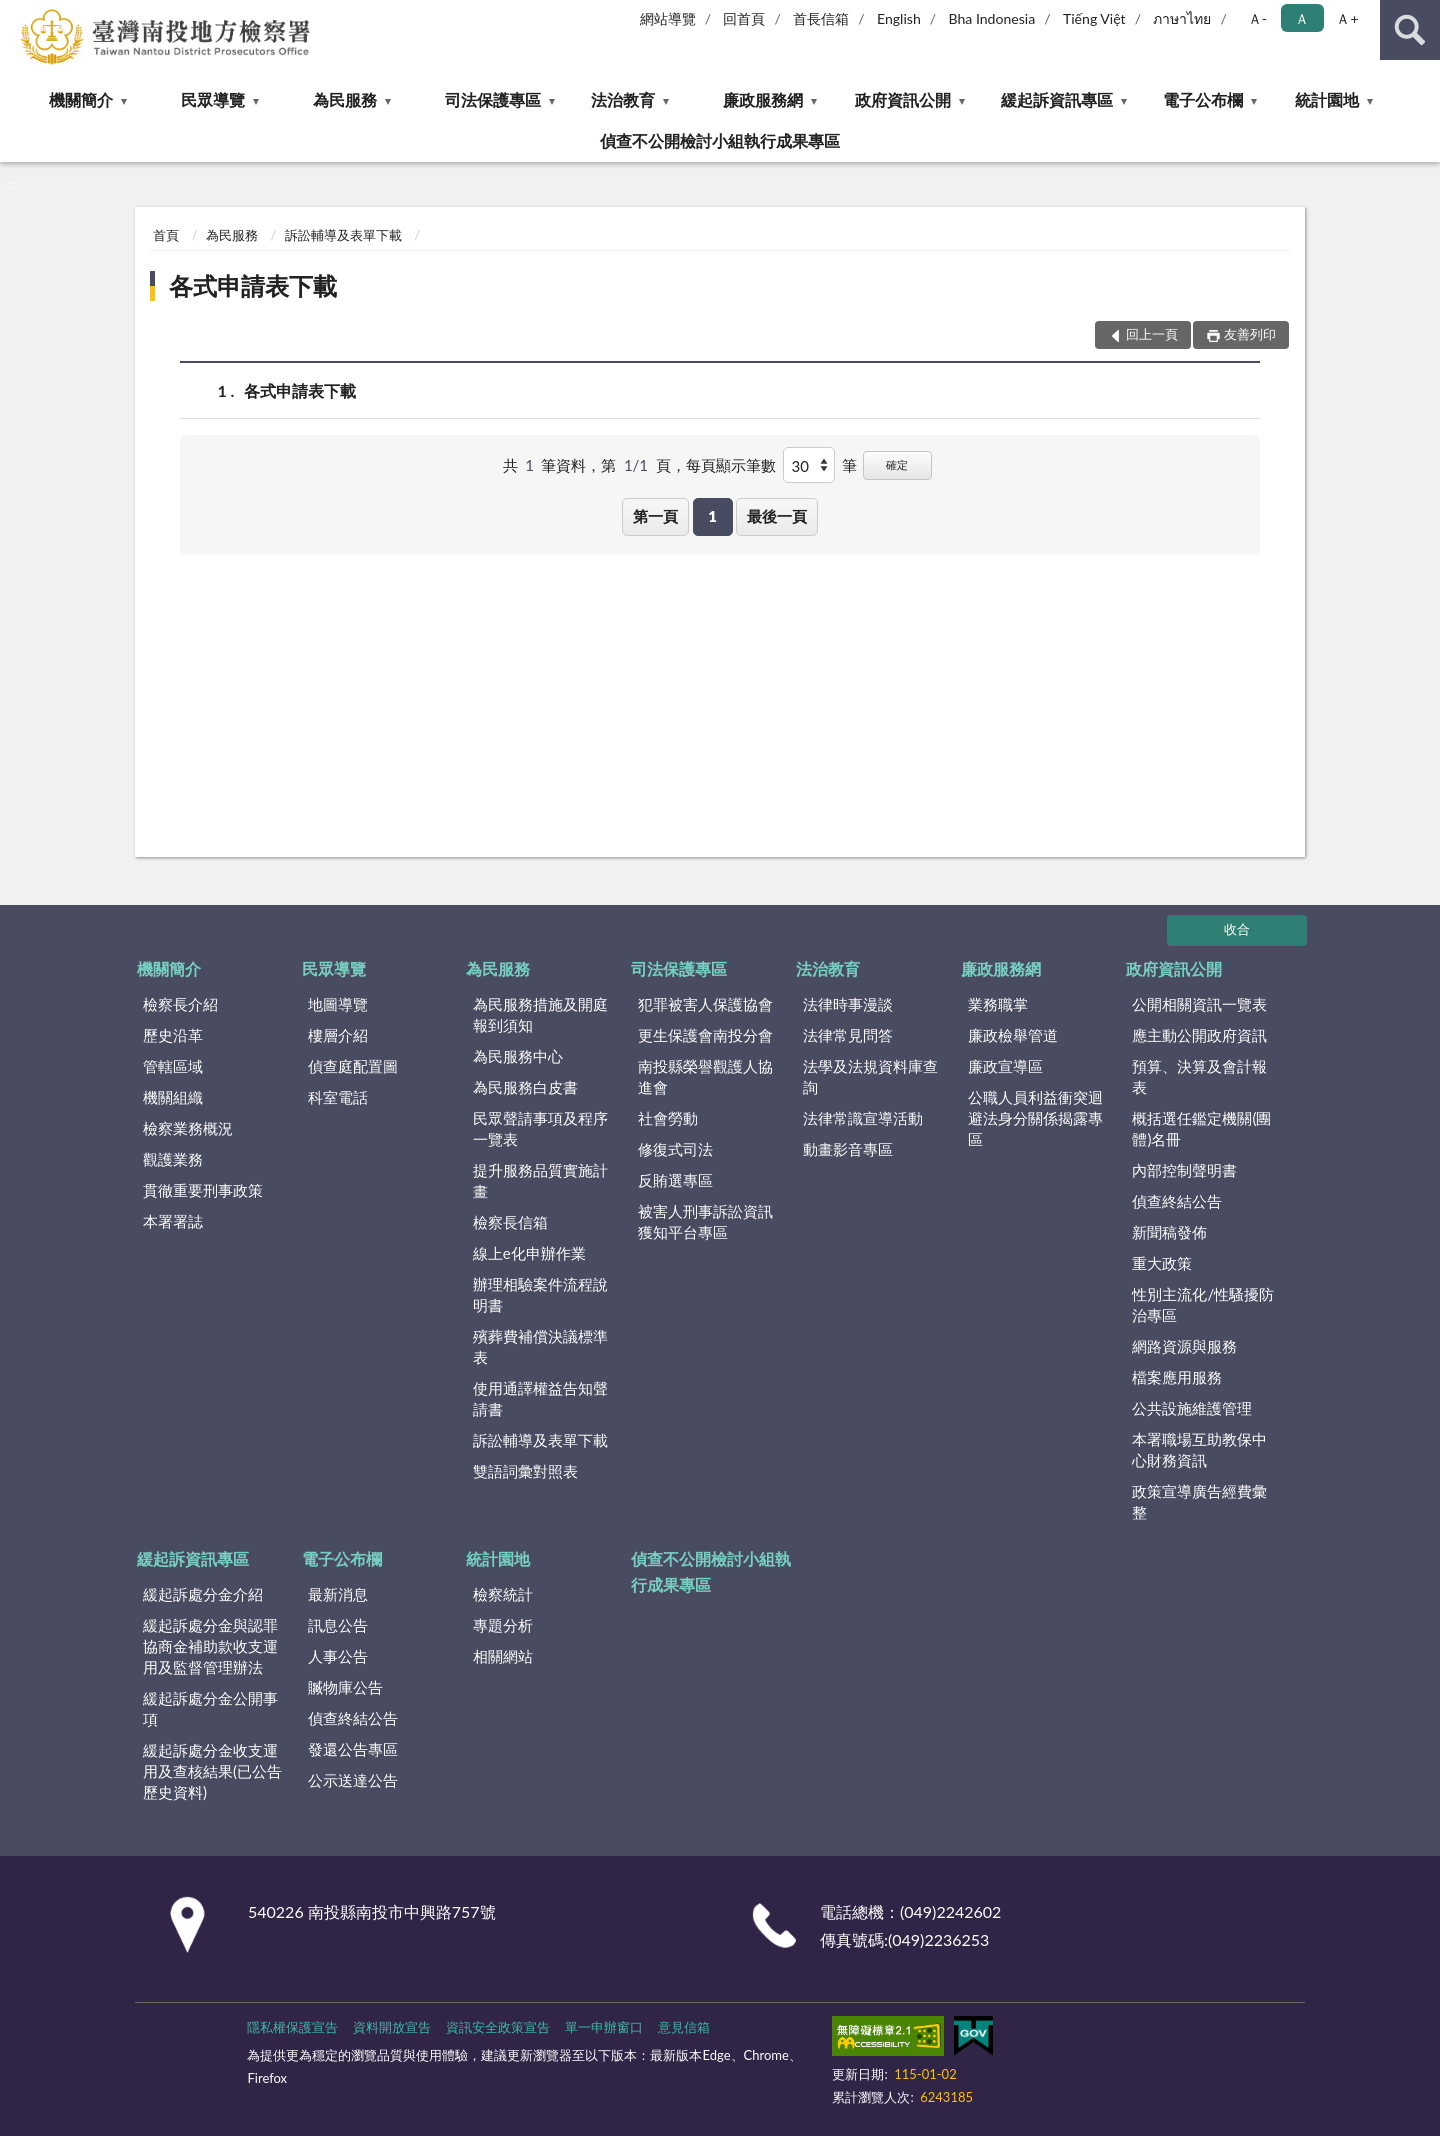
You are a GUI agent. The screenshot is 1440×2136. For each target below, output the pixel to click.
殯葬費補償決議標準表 (540, 1346)
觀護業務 (173, 1159)
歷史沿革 (173, 1035)
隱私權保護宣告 (292, 2027)
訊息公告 (338, 1625)
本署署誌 (173, 1221)
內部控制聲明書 (1184, 1170)
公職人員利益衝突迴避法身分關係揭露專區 (1035, 1118)
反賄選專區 (675, 1180)
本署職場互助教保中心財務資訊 (1199, 1449)
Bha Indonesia (992, 18)
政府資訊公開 (903, 99)
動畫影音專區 (848, 1149)
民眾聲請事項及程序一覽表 (540, 1128)
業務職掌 (998, 1004)
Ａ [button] (1302, 18)
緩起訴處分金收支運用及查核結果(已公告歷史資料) (212, 1771)
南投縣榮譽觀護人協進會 (705, 1076)
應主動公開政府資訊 (1199, 1035)
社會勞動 (668, 1118)
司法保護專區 (493, 99)
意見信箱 (684, 2027)
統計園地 (1327, 99)
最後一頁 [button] (777, 516)
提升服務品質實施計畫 (540, 1180)
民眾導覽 (213, 99)
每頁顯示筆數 (731, 465)
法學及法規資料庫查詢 (870, 1076)
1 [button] (712, 516)
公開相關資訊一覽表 (1199, 1004)
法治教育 (623, 99)
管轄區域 (173, 1066)
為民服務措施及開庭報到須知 (540, 1014)
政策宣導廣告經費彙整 (1199, 1501)
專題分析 (503, 1625)
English (899, 18)
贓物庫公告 (345, 1687)
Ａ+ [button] (1347, 18)
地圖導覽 (338, 1004)
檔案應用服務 (1177, 1377)
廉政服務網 (763, 99)
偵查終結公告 (1177, 1201)
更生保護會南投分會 (705, 1035)
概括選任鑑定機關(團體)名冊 (1201, 1128)
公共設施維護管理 (1192, 1408)
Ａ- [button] (1257, 18)
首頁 (166, 235)
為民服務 (345, 99)
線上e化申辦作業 (529, 1253)
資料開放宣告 (392, 2027)
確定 (897, 464)
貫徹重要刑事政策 (203, 1190)
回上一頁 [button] (1152, 334)
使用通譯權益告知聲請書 (540, 1398)
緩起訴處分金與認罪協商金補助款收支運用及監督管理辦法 (210, 1646)
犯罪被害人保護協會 (705, 1004)
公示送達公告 (353, 1780)
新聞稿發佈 (1169, 1232)
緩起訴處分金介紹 (203, 1594)
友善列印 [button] (1250, 334)
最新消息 (338, 1594)
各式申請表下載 (253, 285)
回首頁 (744, 18)
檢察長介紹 (180, 1004)
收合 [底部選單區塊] (1237, 929)
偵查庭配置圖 (353, 1066)
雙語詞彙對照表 (525, 1471)
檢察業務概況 (188, 1128)
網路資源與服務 (1184, 1346)
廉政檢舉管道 (1013, 1035)
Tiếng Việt (1094, 18)
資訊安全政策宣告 (498, 2027)
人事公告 (338, 1656)
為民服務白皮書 (525, 1087)
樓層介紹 (338, 1035)
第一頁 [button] (655, 516)
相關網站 (503, 1656)
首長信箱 (821, 18)
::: (16, 15)
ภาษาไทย (1182, 18)
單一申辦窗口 (604, 2027)
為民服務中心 (518, 1056)
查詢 (1410, 30)
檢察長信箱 (510, 1222)
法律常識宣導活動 (863, 1118)
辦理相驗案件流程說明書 (540, 1294)
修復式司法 (675, 1149)
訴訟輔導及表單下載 (343, 235)
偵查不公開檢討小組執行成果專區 (720, 140)
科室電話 (338, 1097)
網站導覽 (668, 18)
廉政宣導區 (1005, 1066)
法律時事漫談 (848, 1004)
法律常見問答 (848, 1035)
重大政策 (1162, 1263)
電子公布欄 (1203, 99)
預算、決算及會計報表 (1199, 1076)
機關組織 (173, 1097)
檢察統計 (503, 1594)
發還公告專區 (353, 1749)
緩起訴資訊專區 (1057, 99)
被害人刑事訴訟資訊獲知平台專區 (705, 1221)
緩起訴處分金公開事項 (210, 1708)
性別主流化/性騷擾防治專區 (1203, 1304)
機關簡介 (81, 99)
